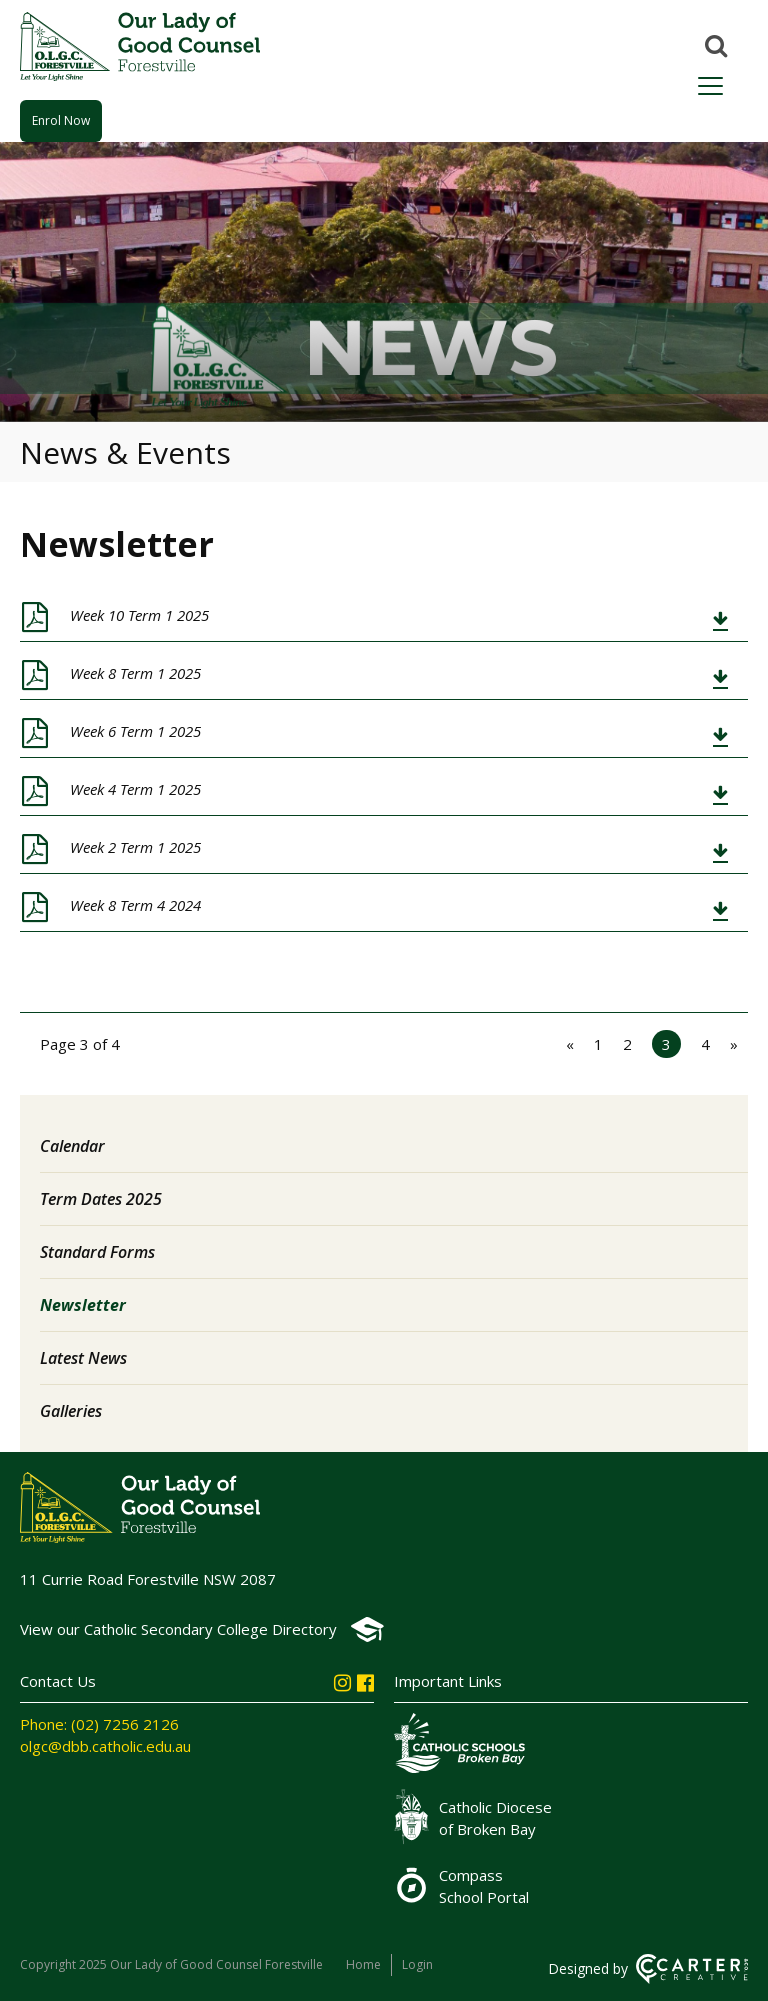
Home (363, 1964)
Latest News (83, 1358)
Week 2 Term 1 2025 (135, 847)
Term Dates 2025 (101, 1199)
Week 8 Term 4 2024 (135, 905)
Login (417, 1964)
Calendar (72, 1146)
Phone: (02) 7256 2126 (99, 1724)
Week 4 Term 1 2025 (135, 789)
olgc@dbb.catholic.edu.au (105, 1746)
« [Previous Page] (570, 1044)
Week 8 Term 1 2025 (135, 673)
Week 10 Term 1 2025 (139, 615)
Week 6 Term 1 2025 (135, 731)
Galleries (71, 1411)
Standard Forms (97, 1252)
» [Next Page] (734, 1044)
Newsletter (83, 1305)
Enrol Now (61, 120)
